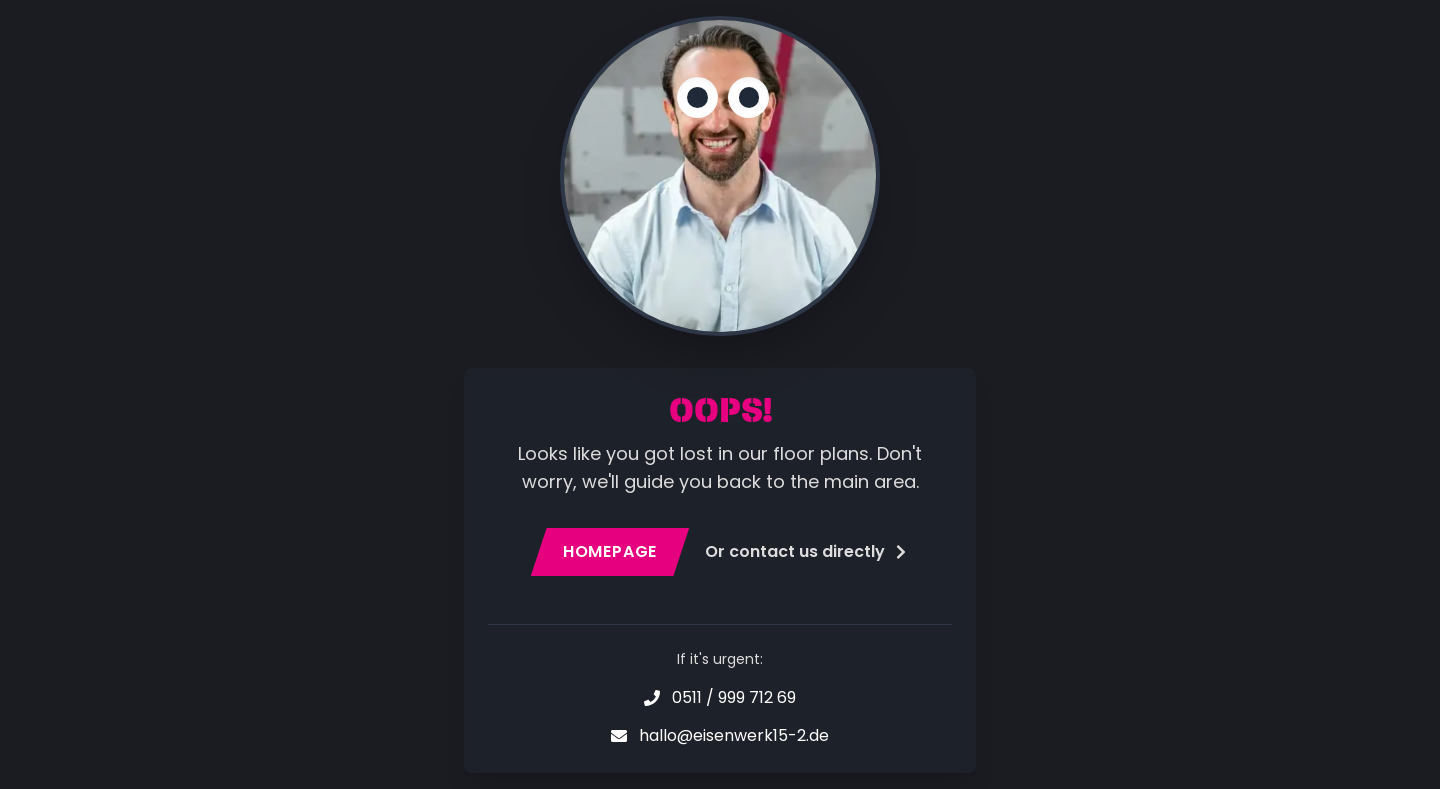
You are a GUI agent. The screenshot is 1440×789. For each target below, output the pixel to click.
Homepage (610, 551)
